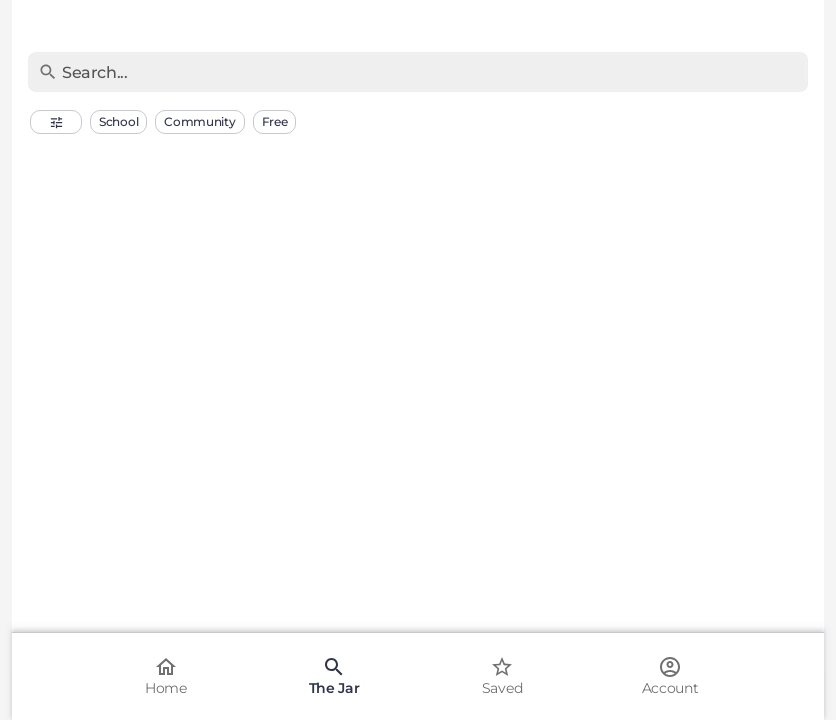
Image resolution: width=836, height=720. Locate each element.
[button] (56, 122)
